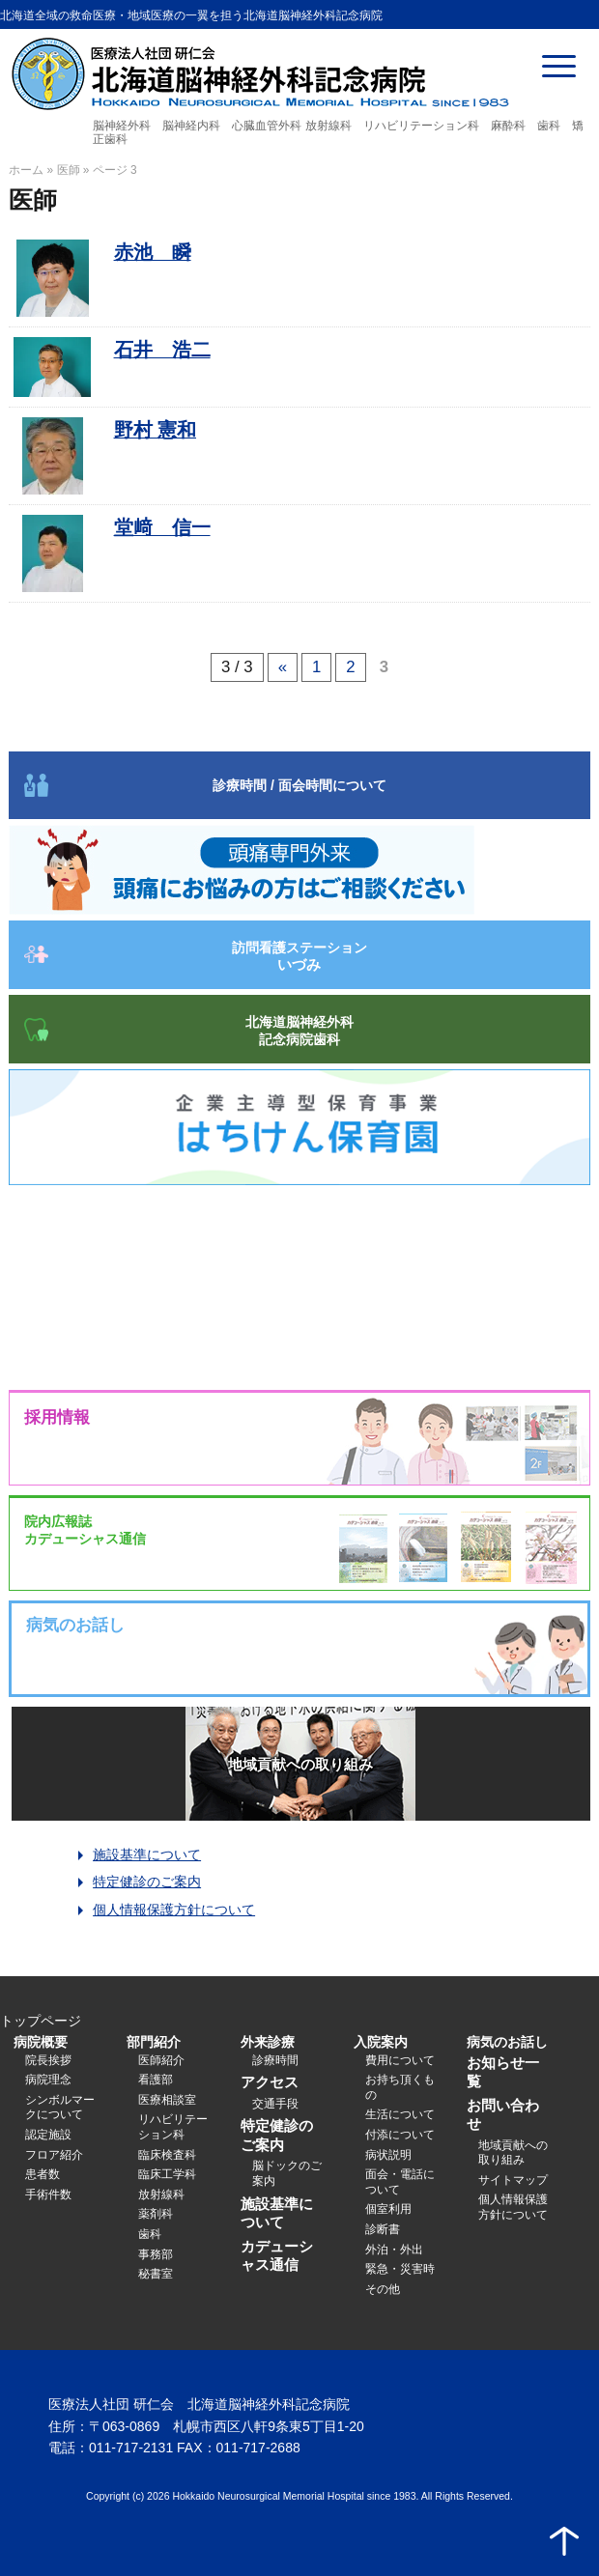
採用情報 (57, 1417)
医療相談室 (167, 2100)
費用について (400, 2060)
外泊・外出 (394, 2249)
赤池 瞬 (152, 252)
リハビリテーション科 (173, 2126)
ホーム (26, 170)
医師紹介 (161, 2060)
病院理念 (48, 2079)
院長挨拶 (48, 2060)
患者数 (42, 2174)
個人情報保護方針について (174, 1909)
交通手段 (275, 2103)
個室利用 (388, 2209)
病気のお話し (507, 2042)
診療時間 (275, 2060)
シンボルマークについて (60, 2107)
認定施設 (48, 2134)
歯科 (149, 2234)
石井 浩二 (162, 349)
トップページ (40, 2020)
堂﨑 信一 (162, 527)
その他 (382, 2289)
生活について (400, 2114)
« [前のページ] (282, 667)
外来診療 (268, 2042)
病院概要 (41, 2042)
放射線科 (161, 2194)
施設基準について (147, 1854)
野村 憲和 (155, 429)
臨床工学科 (167, 2174)
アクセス (270, 2082)
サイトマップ (513, 2180)
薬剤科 (155, 2214)
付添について (400, 2134)
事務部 (155, 2254)
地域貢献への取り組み (300, 1764)
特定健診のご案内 (147, 1881)
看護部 (155, 2079)
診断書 (382, 2229)
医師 (68, 170)
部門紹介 (154, 2042)
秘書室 (155, 2273)
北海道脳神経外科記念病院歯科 (299, 1030)
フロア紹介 (54, 2155)
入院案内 (381, 2042)
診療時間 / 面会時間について (299, 785)
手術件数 (48, 2194)
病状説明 (388, 2155)
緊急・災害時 (400, 2269)
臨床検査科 (167, 2155)
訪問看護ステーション (299, 956)
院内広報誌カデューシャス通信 (85, 1530)
